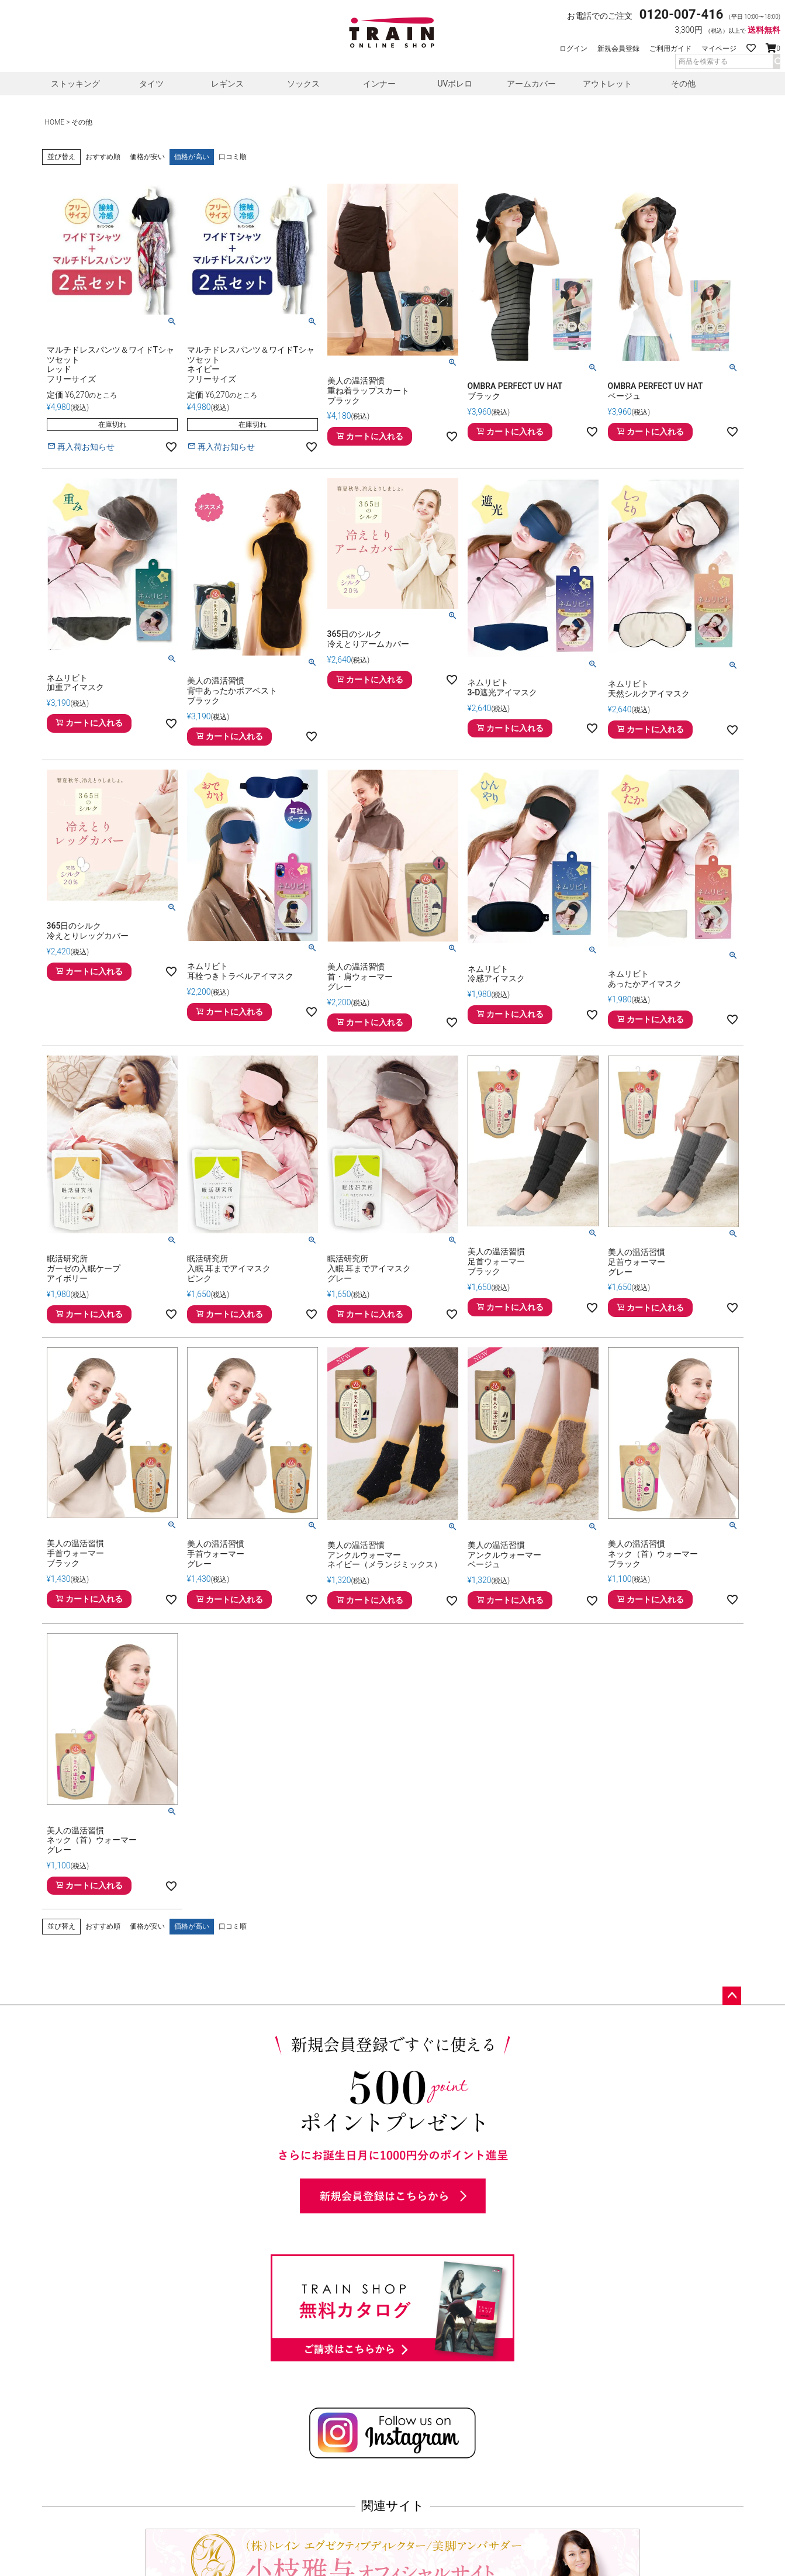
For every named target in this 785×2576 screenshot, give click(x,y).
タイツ (151, 83)
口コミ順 (233, 157)
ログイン (573, 48)
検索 (776, 61)
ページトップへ (731, 1996)
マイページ (718, 48)
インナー (379, 83)
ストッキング (75, 83)
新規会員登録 (618, 48)
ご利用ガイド (670, 48)
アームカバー (531, 83)
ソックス (303, 83)
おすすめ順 (102, 157)
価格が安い (147, 157)
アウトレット (607, 83)
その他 (683, 83)
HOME (55, 122)
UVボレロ (455, 83)
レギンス (227, 83)
